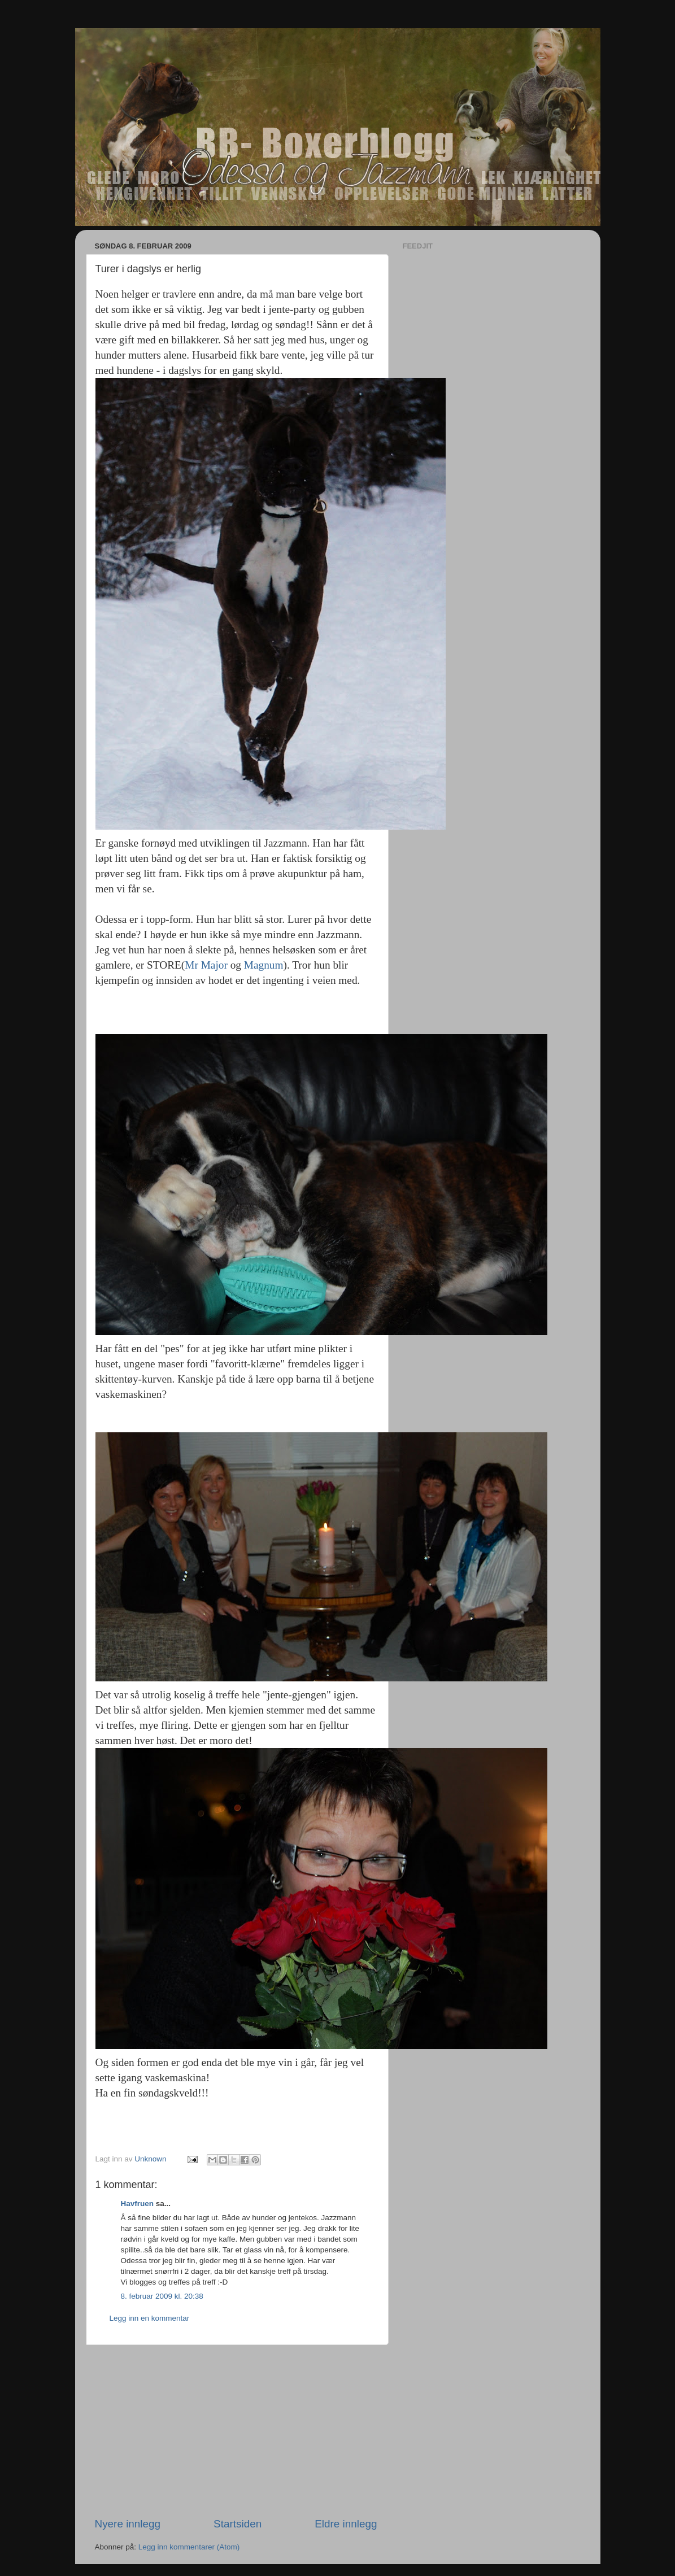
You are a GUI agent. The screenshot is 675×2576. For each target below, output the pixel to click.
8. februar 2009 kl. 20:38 (162, 2296)
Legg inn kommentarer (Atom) (188, 2547)
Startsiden (238, 2524)
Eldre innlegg (346, 2524)
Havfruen (137, 2203)
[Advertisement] (236, 2430)
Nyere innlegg (128, 2524)
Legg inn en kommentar (150, 2318)
